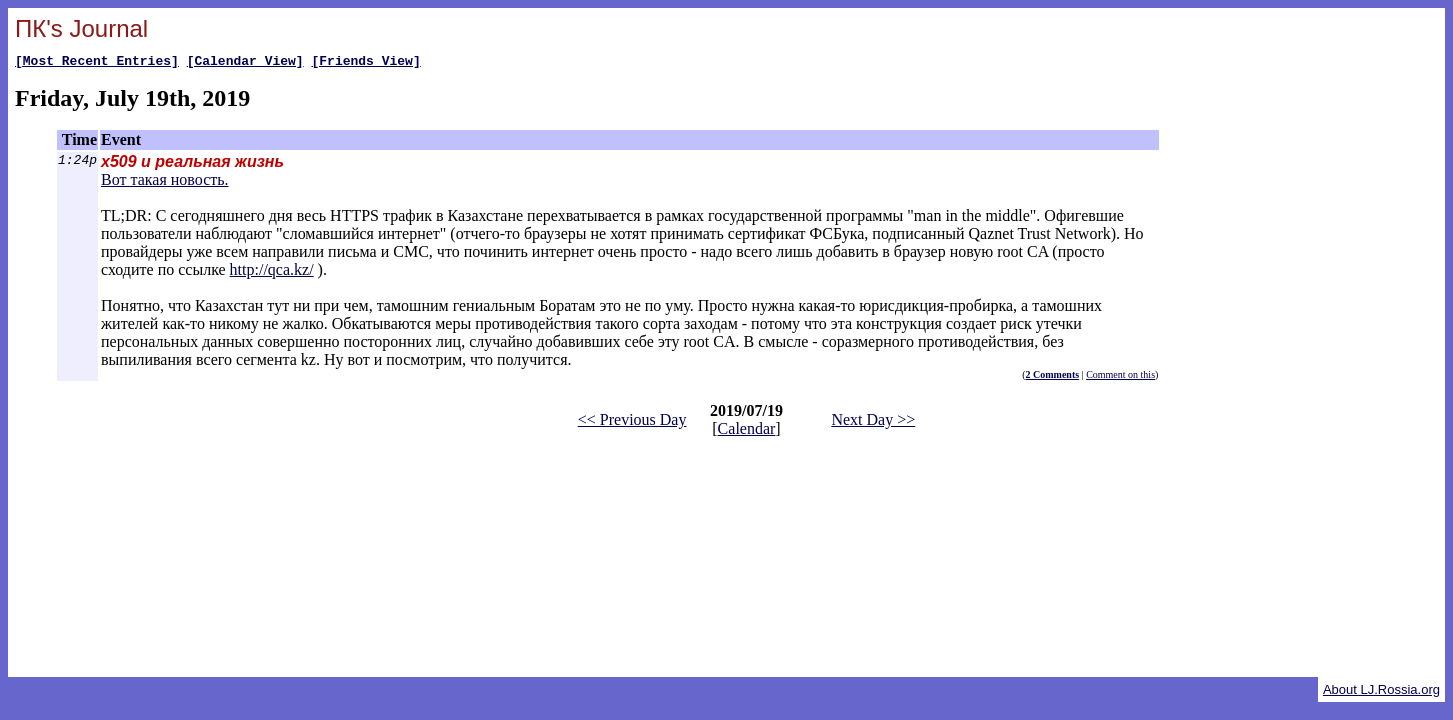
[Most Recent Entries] (97, 63)
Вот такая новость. (165, 182)
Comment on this (1120, 377)
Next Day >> (873, 422)
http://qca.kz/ (272, 272)
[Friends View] (365, 63)
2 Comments (1053, 377)
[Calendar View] (245, 63)
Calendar (747, 431)
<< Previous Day (632, 422)
